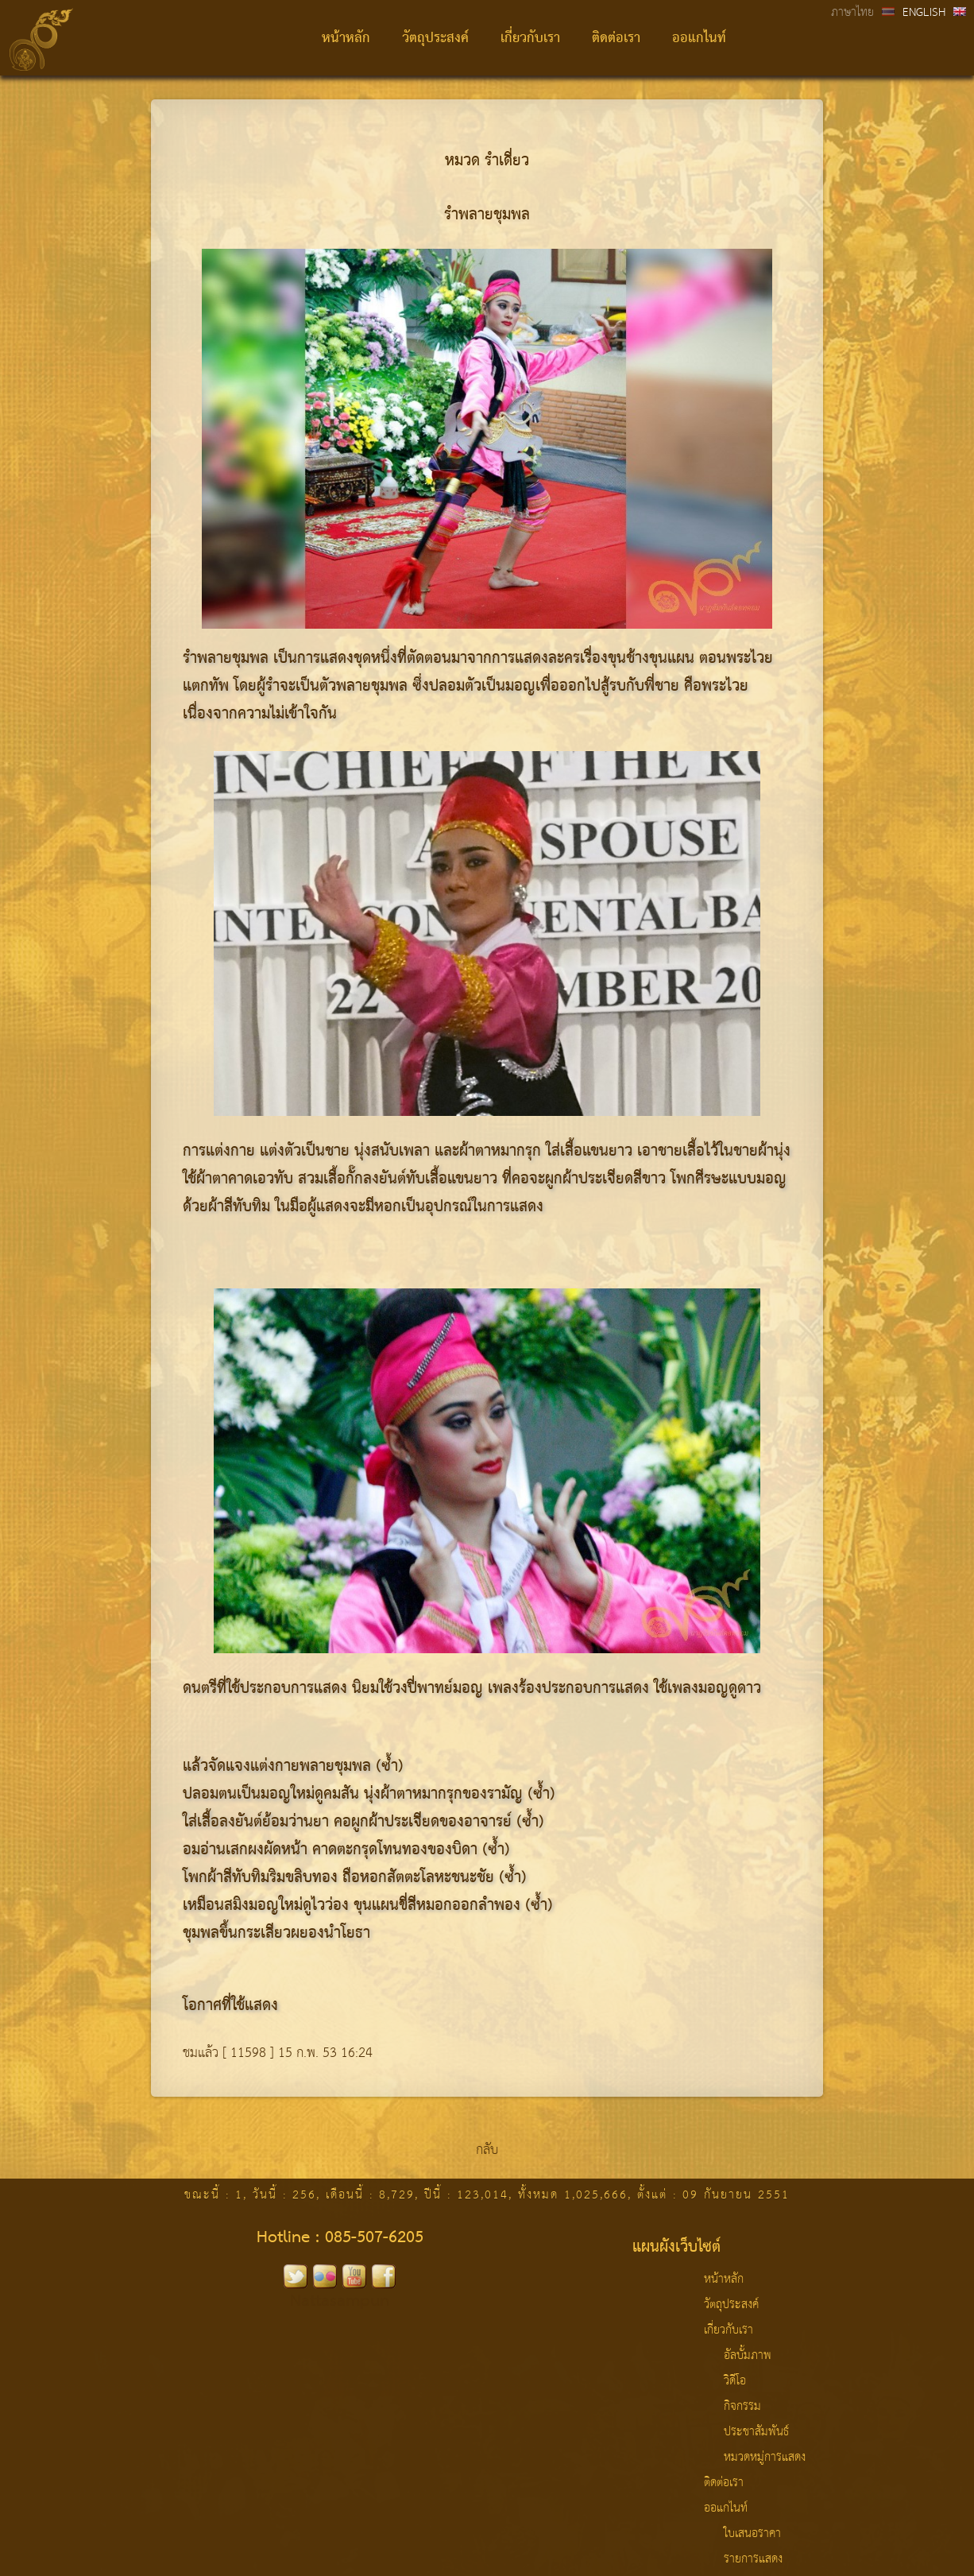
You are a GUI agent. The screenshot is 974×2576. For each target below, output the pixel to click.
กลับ (487, 2150)
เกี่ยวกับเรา (530, 38)
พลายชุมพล (372, 686)
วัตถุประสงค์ (435, 38)
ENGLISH (923, 13)
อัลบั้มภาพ (747, 2356)
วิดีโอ (735, 2381)
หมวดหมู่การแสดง (765, 2457)
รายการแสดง (753, 2559)
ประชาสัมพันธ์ (756, 2432)
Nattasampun (339, 2301)
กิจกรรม (742, 2406)
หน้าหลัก (346, 38)
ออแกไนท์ (699, 38)
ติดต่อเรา (616, 38)
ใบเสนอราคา (752, 2534)
